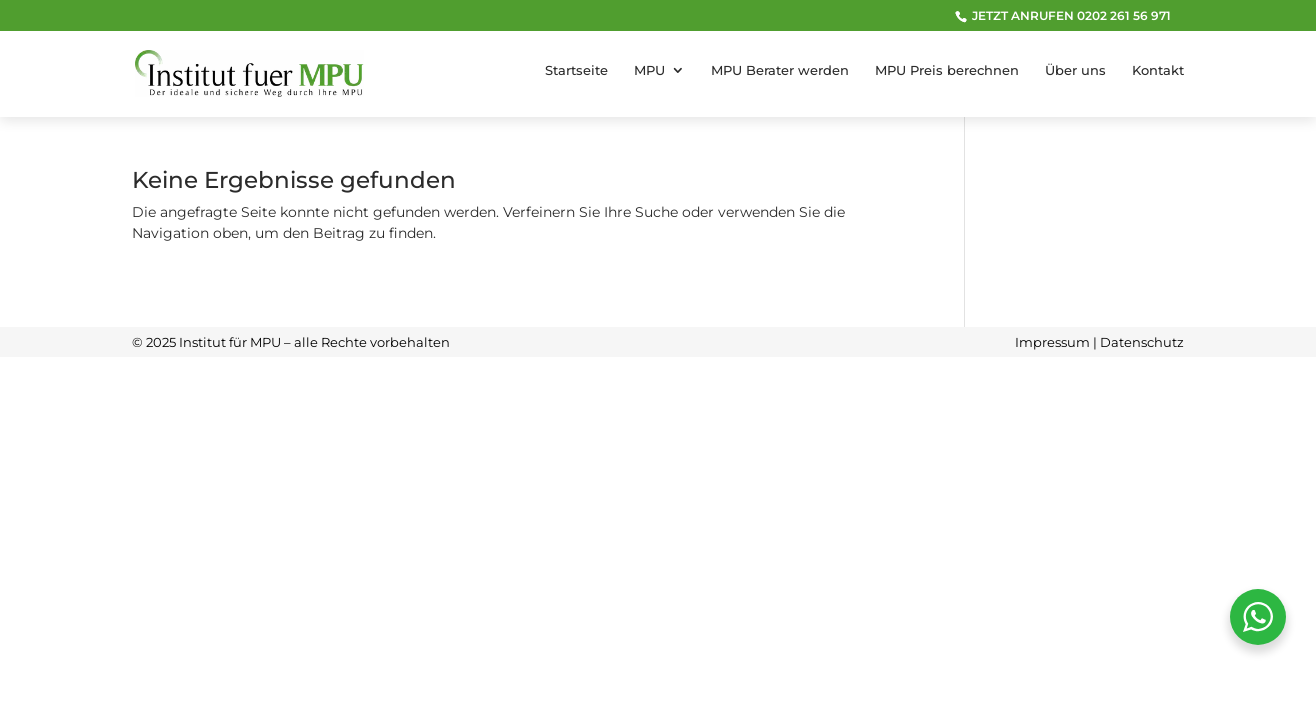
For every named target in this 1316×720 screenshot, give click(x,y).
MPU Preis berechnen (947, 70)
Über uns (1075, 70)
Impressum (1052, 342)
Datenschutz (1142, 342)
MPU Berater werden (780, 70)
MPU (649, 70)
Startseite (576, 70)
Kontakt (1158, 70)
